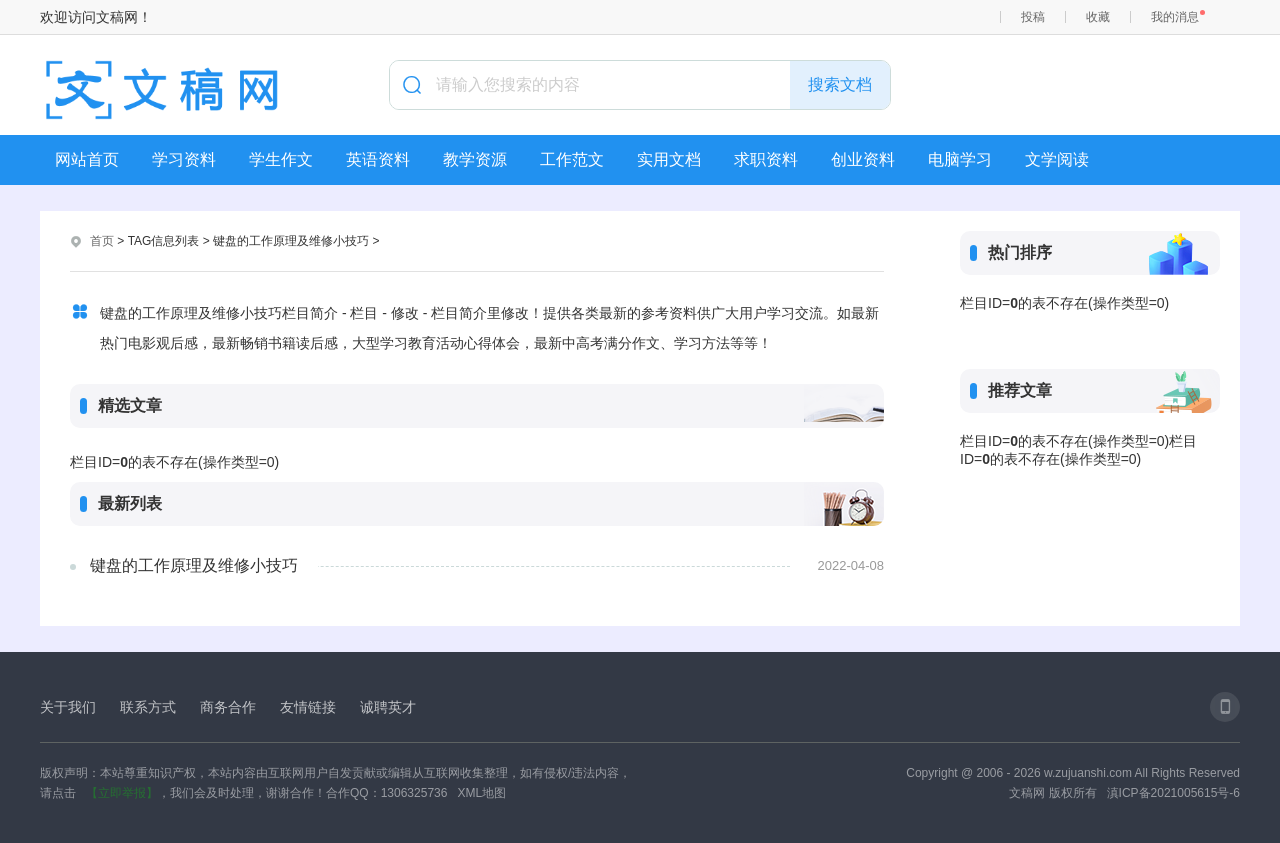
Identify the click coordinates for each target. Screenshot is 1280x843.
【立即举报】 (122, 793)
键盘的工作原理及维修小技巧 (194, 565)
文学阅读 (1057, 159)
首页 (102, 241)
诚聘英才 (388, 707)
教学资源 (475, 159)
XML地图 (481, 793)
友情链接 (308, 707)
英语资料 (378, 159)
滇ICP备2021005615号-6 (1173, 793)
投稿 (1033, 17)
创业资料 (863, 159)
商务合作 (228, 707)
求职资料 (766, 159)
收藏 (1098, 17)
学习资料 (184, 159)
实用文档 (669, 159)
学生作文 (281, 159)
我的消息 (1175, 17)
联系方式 (148, 707)
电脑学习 (960, 159)
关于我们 (68, 707)
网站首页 (87, 159)
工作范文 (572, 159)
